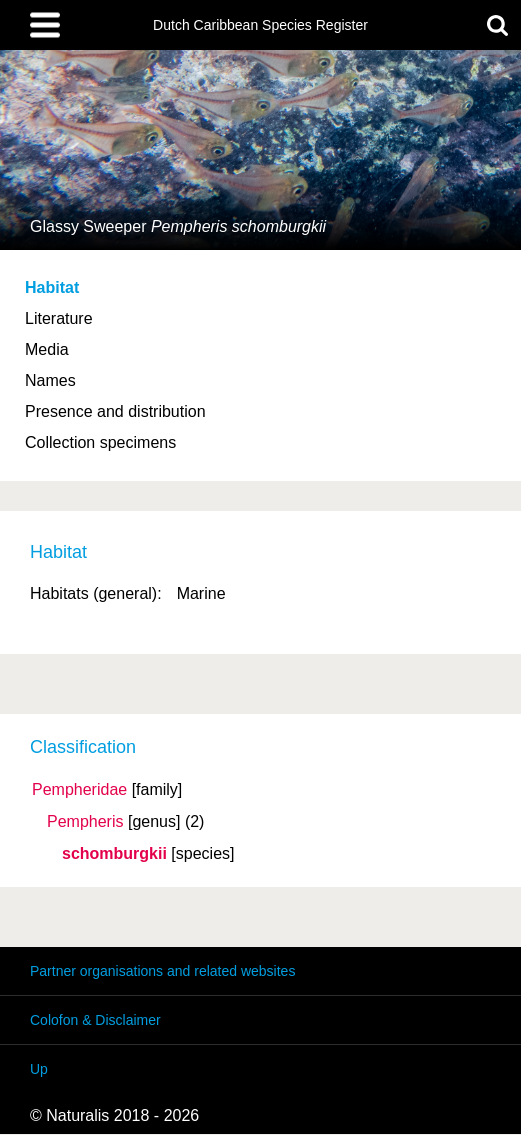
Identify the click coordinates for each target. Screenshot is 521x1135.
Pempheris (85, 822)
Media (47, 349)
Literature (59, 318)
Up (39, 1069)
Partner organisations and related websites (162, 971)
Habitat (52, 287)
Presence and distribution (115, 411)
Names (50, 380)
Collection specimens (100, 442)
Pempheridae (79, 790)
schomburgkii (114, 854)
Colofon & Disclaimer (95, 1020)
